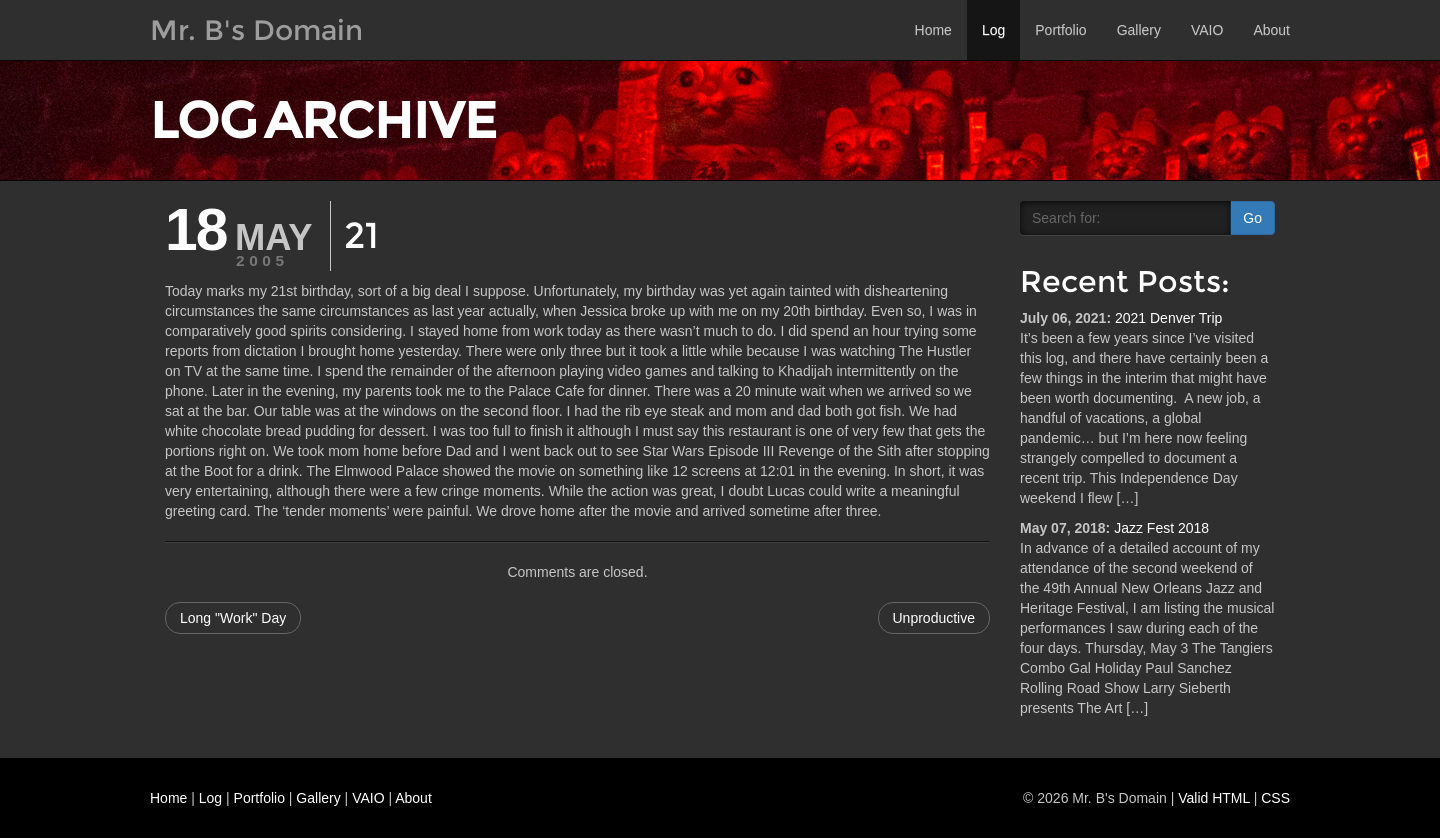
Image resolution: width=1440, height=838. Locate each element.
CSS (1275, 798)
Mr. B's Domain (256, 30)
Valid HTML (1214, 798)
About (1271, 30)
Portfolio (1060, 30)
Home (933, 30)
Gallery (1139, 30)
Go (1252, 218)
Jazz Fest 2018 (1161, 528)
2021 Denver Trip (1168, 318)
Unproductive (934, 618)
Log (993, 30)
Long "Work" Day (233, 618)
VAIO (1207, 30)
